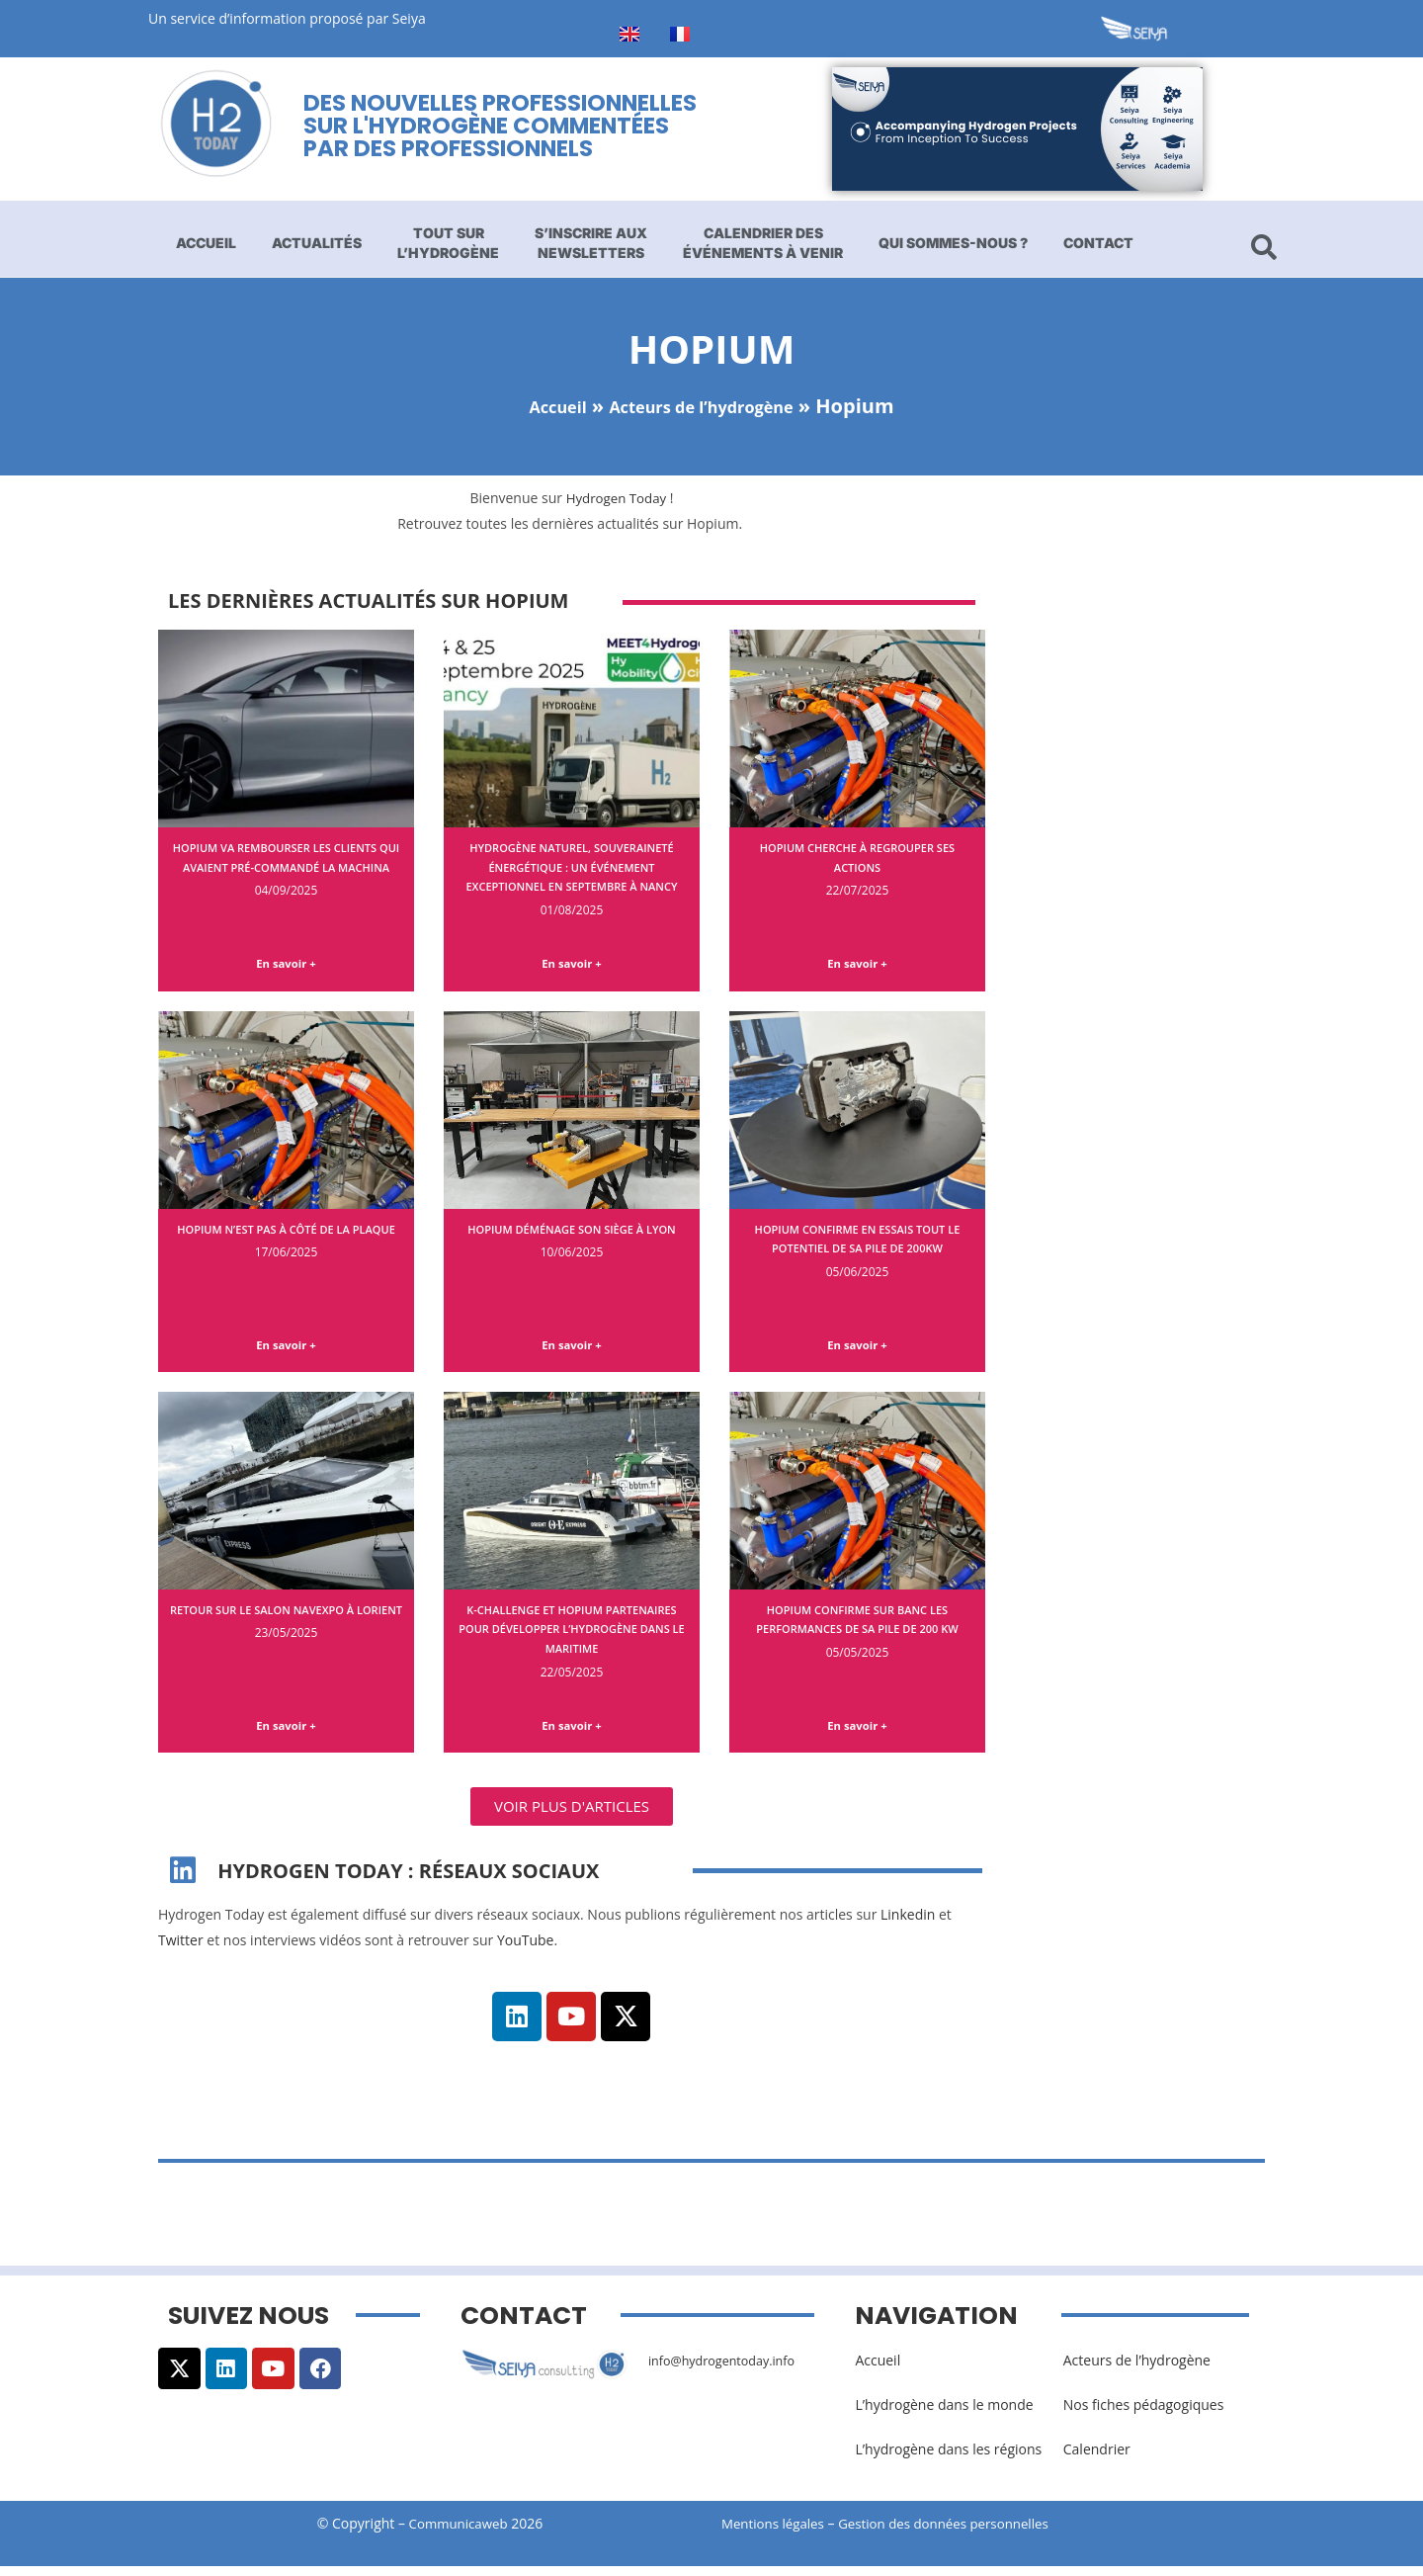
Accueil (206, 242)
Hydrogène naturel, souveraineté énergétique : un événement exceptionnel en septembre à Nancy (572, 875)
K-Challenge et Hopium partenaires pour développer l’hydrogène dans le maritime (572, 1635)
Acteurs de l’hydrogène (708, 405)
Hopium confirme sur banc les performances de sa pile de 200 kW (857, 1635)
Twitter (181, 1949)
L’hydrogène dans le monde (944, 2415)
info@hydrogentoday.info (730, 2370)
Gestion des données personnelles (960, 2534)
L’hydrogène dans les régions (948, 2459)
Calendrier (1096, 2459)
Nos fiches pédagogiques (1143, 2415)
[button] (571, 1817)
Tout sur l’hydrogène (448, 242)
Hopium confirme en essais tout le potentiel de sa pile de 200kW (857, 1250)
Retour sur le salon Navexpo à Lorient (286, 1625)
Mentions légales (775, 2534)
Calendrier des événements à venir (763, 242)
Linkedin (907, 1925)
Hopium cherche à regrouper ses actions (857, 856)
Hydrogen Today (616, 497)
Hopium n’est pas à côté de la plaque (285, 1241)
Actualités (317, 242)
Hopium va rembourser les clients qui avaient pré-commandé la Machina (286, 866)
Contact (1098, 242)
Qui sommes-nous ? (953, 242)
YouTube (525, 1949)
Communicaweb (458, 2534)
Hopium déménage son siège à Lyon (572, 1241)
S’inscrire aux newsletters (591, 242)
